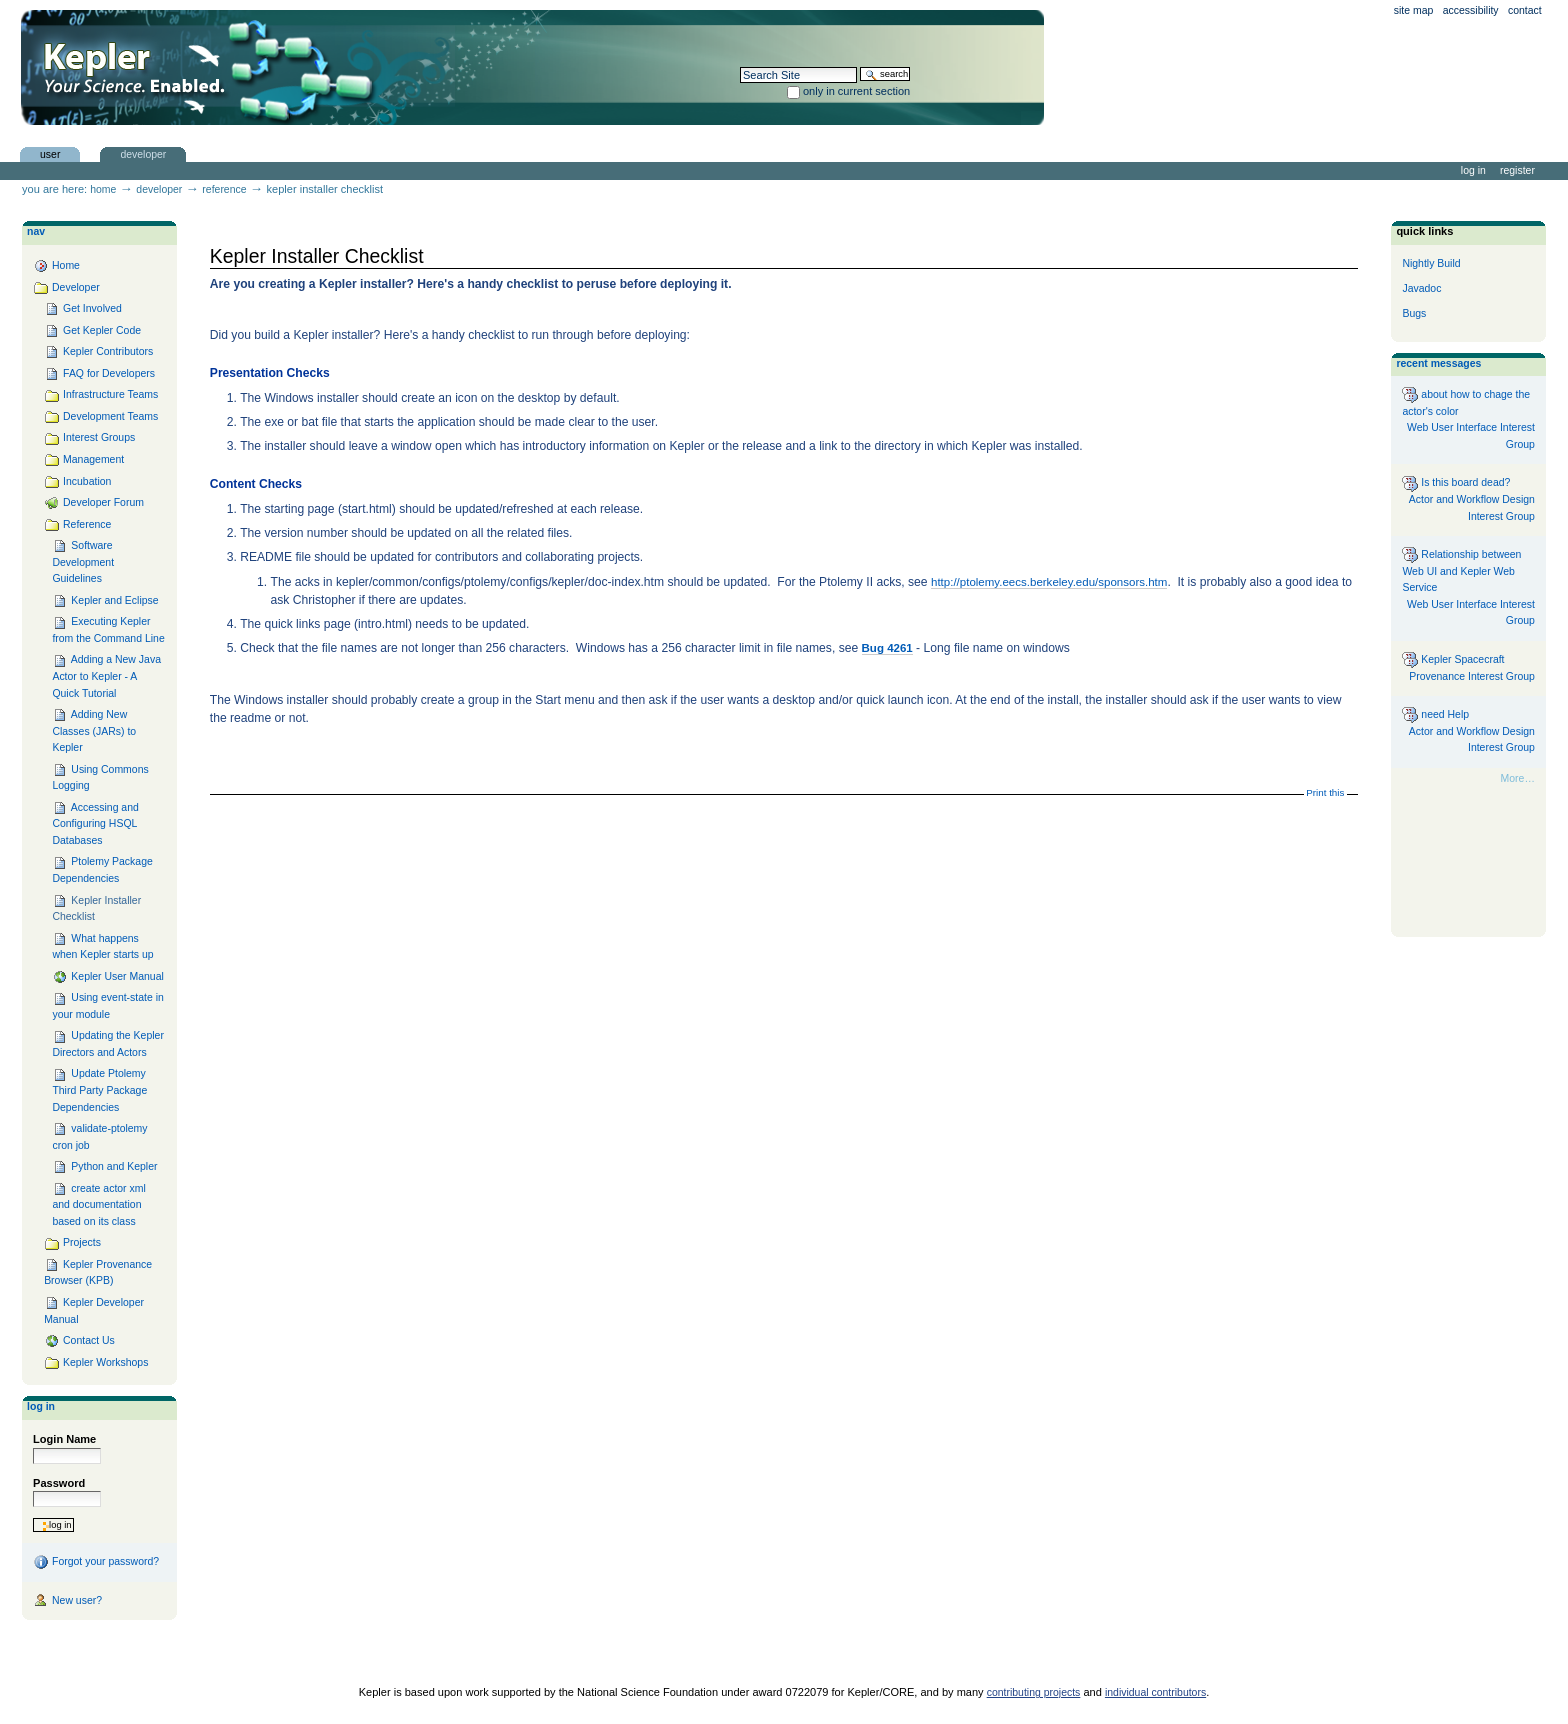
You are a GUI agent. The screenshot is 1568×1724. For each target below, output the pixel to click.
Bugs (1414, 313)
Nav (36, 231)
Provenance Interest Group (1472, 676)
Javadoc (1421, 288)
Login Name (64, 1439)
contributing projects (1034, 1692)
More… (1518, 778)
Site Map (1414, 10)
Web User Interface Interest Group (1471, 436)
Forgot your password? (96, 1562)
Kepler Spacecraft (1453, 660)
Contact (1525, 10)
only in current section (856, 91)
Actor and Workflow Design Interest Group (1472, 508)
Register (1517, 170)
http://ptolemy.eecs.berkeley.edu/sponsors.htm (1049, 582)
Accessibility (1471, 10)
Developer (143, 153)
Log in (1473, 170)
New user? (67, 1601)
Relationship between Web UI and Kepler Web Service (1461, 570)
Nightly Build (1431, 263)
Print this (1325, 792)
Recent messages (1438, 363)
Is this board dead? (1456, 484)
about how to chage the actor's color (1466, 401)
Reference (224, 189)
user (50, 153)
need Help (1435, 715)
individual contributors (1155, 1692)
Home (103, 189)
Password (59, 1483)
